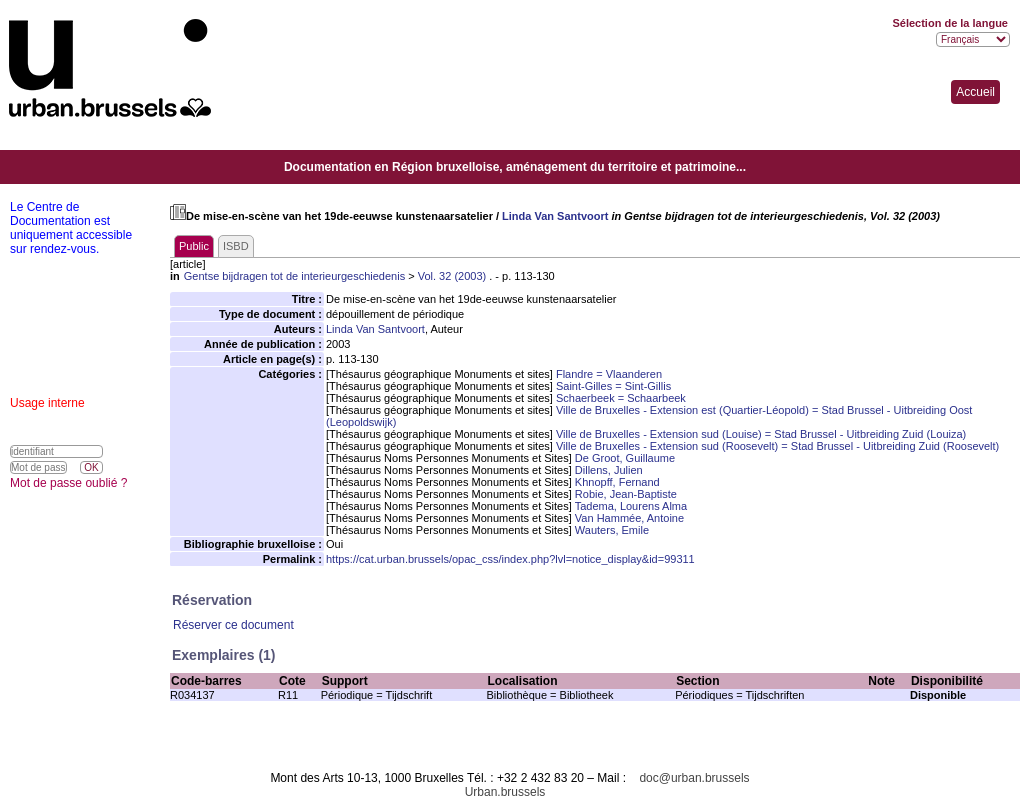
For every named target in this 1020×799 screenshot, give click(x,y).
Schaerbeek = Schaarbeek (621, 398)
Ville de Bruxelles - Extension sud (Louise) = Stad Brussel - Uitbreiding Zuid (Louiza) (761, 434)
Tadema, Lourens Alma (631, 506)
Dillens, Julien (609, 470)
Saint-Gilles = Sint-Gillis (613, 386)
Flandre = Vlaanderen (609, 374)
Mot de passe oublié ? (68, 483)
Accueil (975, 92)
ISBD (236, 246)
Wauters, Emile (612, 530)
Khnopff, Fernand (617, 482)
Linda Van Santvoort (555, 216)
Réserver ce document (233, 625)
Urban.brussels (505, 792)
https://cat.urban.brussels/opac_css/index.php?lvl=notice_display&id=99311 (510, 559)
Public (194, 246)
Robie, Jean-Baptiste (626, 494)
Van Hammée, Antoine (629, 518)
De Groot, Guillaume (625, 458)
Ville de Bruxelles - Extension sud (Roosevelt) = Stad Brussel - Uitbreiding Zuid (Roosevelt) (777, 446)
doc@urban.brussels (694, 778)
